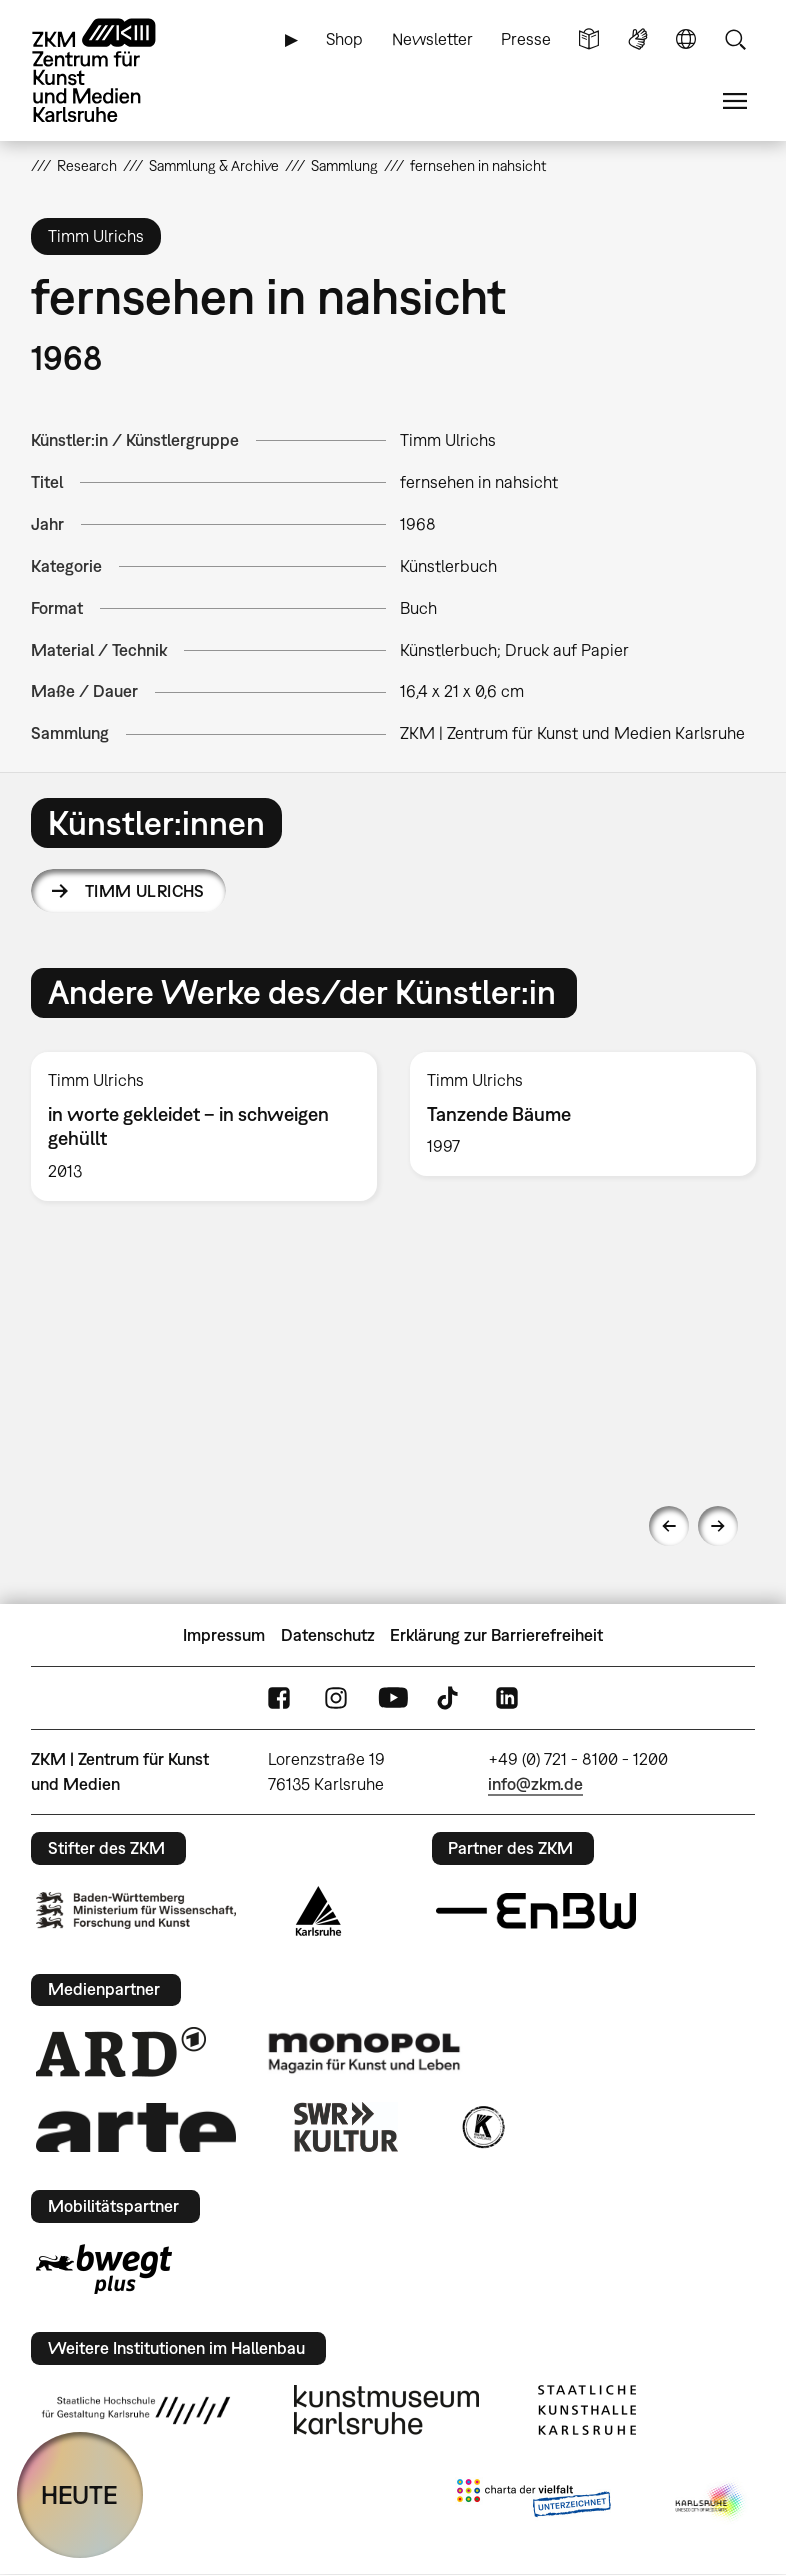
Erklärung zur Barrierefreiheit (496, 1635)
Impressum (224, 1635)
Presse (526, 39)
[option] (204, 1126)
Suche (735, 39)
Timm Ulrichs (145, 891)
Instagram (336, 1698)
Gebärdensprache (638, 39)
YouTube (393, 1698)
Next (718, 1526)
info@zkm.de (535, 1784)
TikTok (450, 1698)
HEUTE (79, 2494)
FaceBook (279, 1698)
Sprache (686, 39)
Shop (344, 39)
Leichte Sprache (589, 39)
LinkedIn (507, 1698)
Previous (669, 1526)
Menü (735, 101)
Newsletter (432, 39)
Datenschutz (328, 1635)
